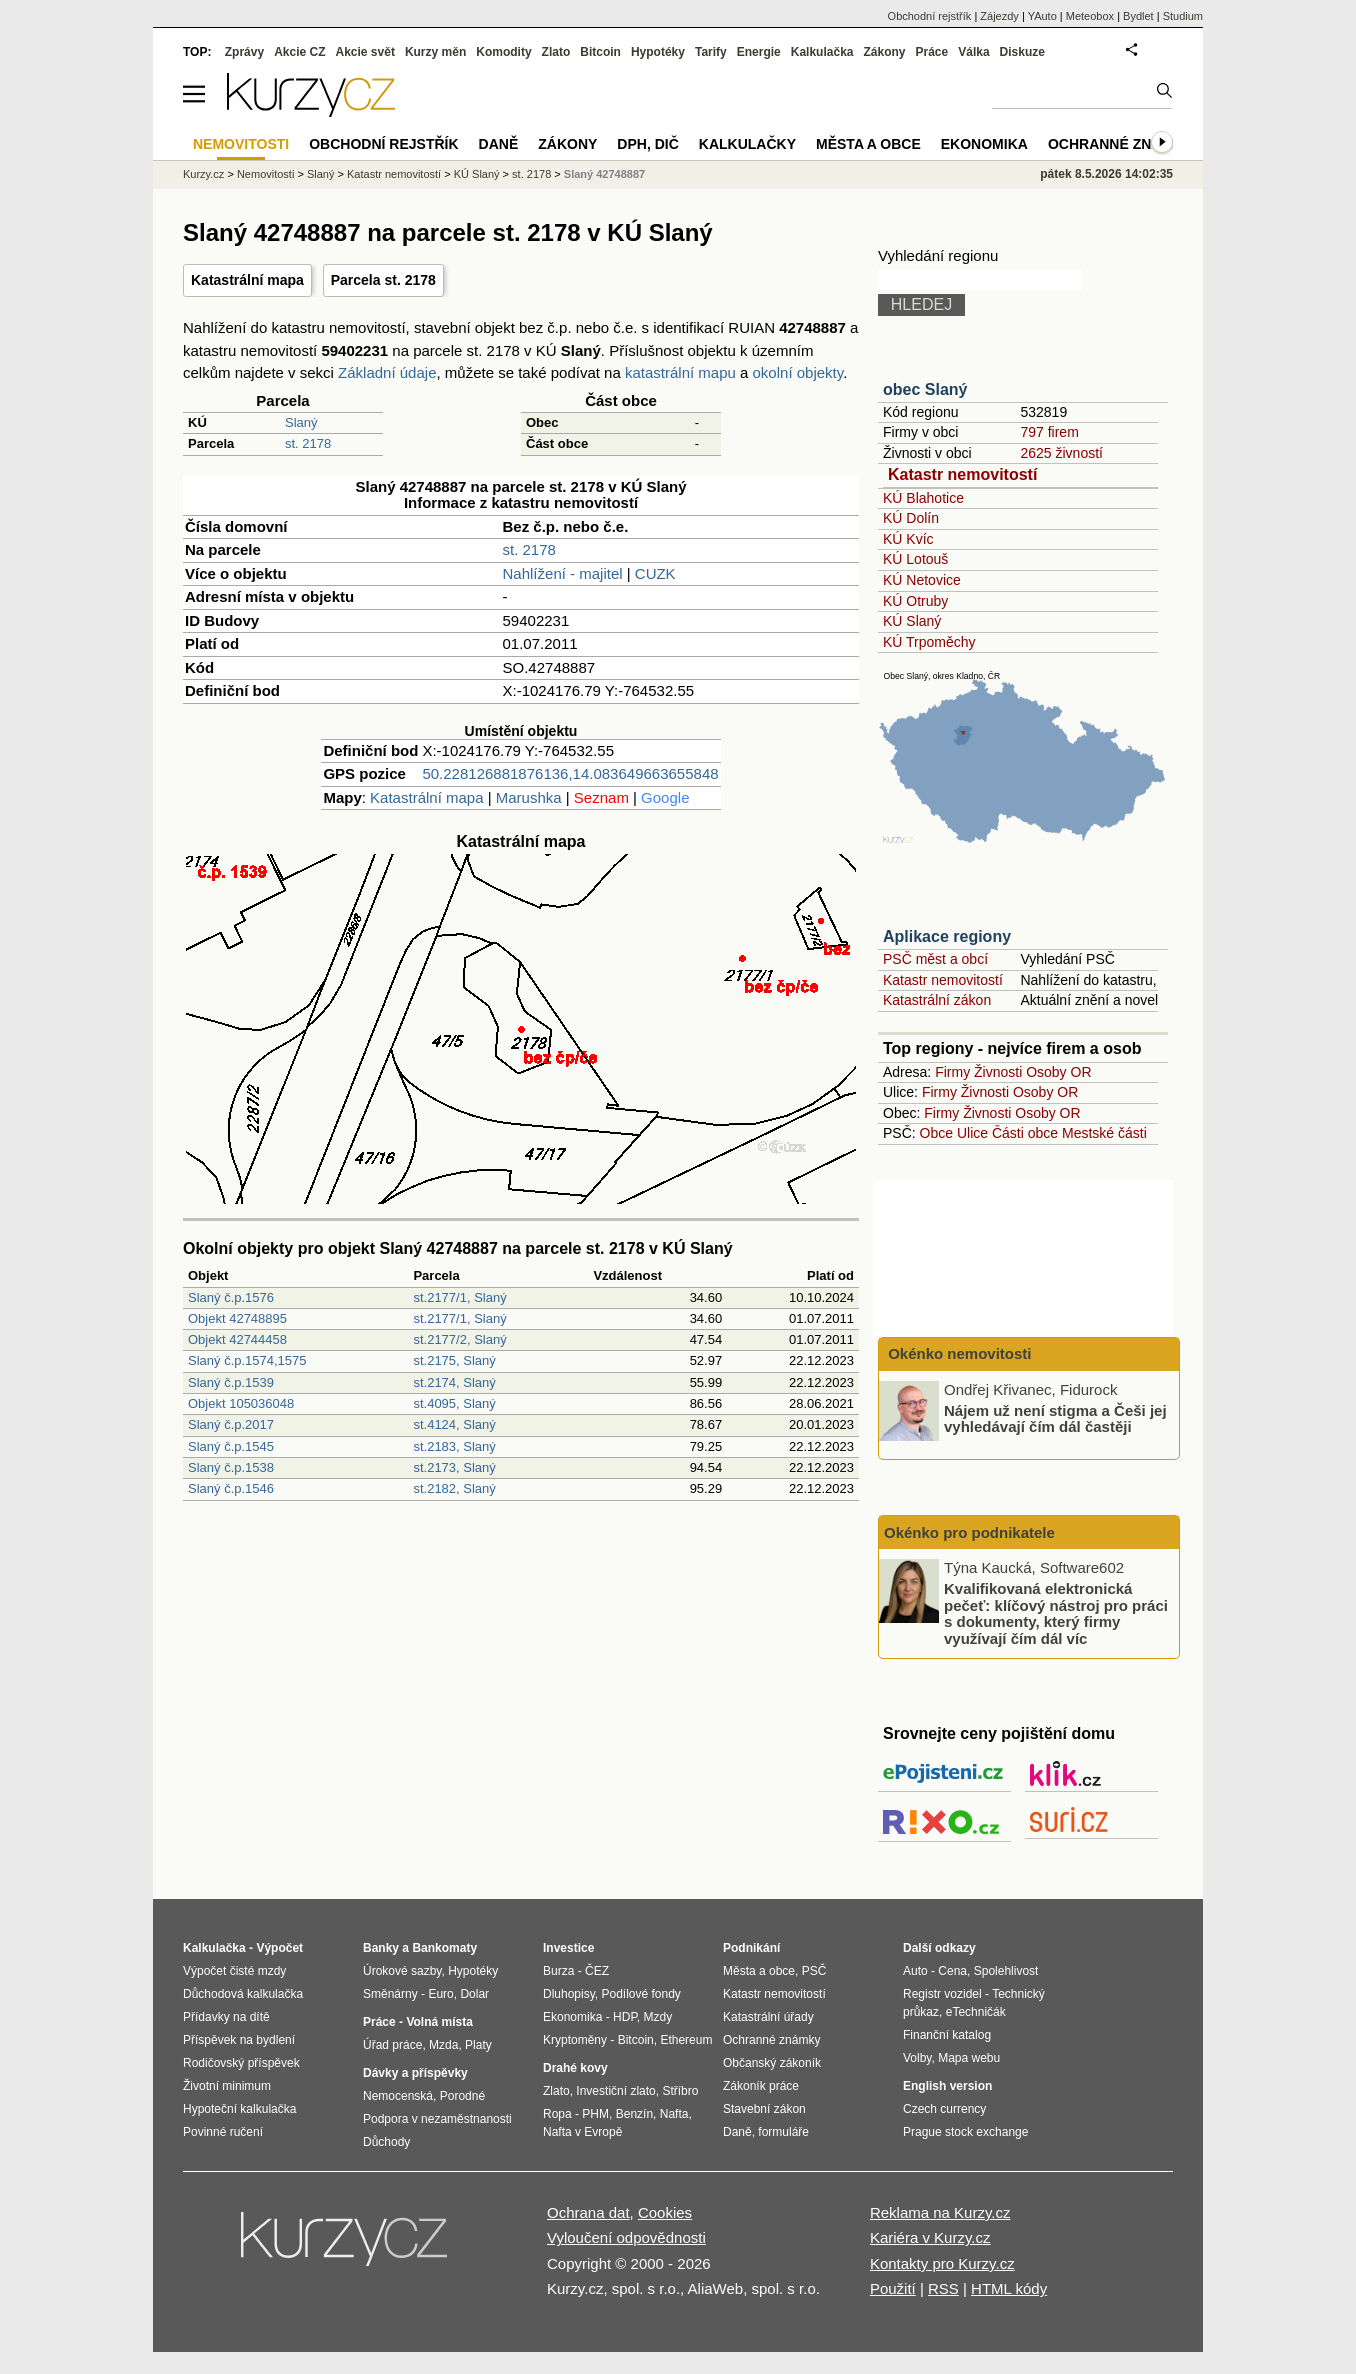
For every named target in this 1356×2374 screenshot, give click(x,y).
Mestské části (1104, 1133)
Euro (440, 1994)
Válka (973, 52)
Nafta (674, 2114)
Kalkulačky (747, 144)
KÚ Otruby (915, 601)
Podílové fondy (640, 1994)
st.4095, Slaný (454, 1403)
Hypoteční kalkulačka (239, 2109)
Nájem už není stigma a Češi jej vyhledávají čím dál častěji (1055, 1418)
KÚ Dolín (911, 518)
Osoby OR (1058, 1072)
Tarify (711, 52)
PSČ (814, 1971)
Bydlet (1138, 16)
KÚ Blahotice (923, 498)
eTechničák (976, 2012)
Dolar (474, 1994)
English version (947, 2086)
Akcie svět (365, 52)
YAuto (1042, 16)
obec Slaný (925, 389)
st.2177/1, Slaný (459, 1297)
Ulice (972, 1133)
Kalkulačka (822, 52)
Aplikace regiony (947, 936)
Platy (478, 2045)
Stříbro (680, 2091)
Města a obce (868, 144)
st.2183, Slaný (454, 1446)
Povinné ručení (223, 2132)
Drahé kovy (575, 2068)
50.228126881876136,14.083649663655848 (570, 773)
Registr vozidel (942, 1994)
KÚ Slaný (912, 621)
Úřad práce (392, 2045)
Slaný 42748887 (604, 174)
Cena (952, 1971)
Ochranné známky (1120, 144)
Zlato (556, 52)
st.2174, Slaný (454, 1382)
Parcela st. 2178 (383, 280)
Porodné (462, 2096)
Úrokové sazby (402, 1971)
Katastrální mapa (247, 280)
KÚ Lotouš (915, 559)
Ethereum (686, 2040)
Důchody (386, 2142)
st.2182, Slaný (454, 1488)
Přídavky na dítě (226, 2017)
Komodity (503, 52)
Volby (917, 2058)
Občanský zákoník (772, 2063)
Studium (1183, 16)
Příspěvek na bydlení (239, 2040)
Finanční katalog (947, 2035)
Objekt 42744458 (237, 1339)
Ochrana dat (588, 2212)
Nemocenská (398, 2096)
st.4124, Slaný (454, 1424)
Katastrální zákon (937, 1000)
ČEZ (597, 1971)
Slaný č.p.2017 (231, 1424)
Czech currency (944, 2109)
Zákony (884, 52)
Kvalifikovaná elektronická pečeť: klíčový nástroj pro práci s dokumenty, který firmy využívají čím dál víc (1056, 1613)
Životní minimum (227, 2086)
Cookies (665, 2212)
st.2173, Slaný (454, 1467)
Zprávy (244, 52)
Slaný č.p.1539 (231, 1382)
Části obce (1025, 1133)
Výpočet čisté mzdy (234, 1971)
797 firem (1049, 432)
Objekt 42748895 (237, 1318)
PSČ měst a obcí (935, 959)
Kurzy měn (435, 52)
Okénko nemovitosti (958, 1353)
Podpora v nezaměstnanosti (437, 2119)
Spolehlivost (1006, 1971)
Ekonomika (984, 144)
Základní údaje (387, 372)
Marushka (529, 797)
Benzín (634, 2114)
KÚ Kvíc (908, 539)
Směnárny (390, 1994)
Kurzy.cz (203, 174)
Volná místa (439, 2022)
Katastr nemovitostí (962, 474)
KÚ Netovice (922, 580)
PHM (595, 2114)
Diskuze (1022, 52)
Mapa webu (969, 2058)
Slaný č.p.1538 (231, 1467)
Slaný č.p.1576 (231, 1297)
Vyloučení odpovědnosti (626, 2237)
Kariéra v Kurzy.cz (930, 2237)
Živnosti (998, 1072)
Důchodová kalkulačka (243, 1994)
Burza (558, 1971)
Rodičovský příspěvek (241, 2063)
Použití (893, 2288)
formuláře (783, 2132)
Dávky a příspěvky (415, 2073)
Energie (759, 52)
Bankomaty (444, 1948)
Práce (932, 52)
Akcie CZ (299, 52)
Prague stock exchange (965, 2132)
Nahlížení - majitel (563, 573)
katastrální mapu (680, 372)
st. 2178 (308, 443)
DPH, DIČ (647, 144)
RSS (943, 2288)
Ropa (557, 2114)
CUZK (655, 573)
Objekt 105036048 (241, 1403)
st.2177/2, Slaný (459, 1339)
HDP (625, 2017)
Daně (499, 144)
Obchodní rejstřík (930, 16)
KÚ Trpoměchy (929, 642)
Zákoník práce (761, 2086)
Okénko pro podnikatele (969, 1532)
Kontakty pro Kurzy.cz (942, 2263)
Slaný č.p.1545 (231, 1446)
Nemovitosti (265, 174)
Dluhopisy (569, 1994)
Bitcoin (600, 52)
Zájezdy (999, 16)
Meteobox (1090, 16)
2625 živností (1061, 453)
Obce (936, 1133)
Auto (915, 1971)
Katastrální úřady (768, 2017)
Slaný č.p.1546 (231, 1488)
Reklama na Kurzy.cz (940, 2212)
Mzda (443, 2045)
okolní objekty (798, 372)
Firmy (952, 1072)
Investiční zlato (615, 2091)
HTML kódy (1009, 2288)
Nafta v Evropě (582, 2132)
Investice (568, 1948)
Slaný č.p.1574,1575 (247, 1360)
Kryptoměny (575, 2040)
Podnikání (751, 1948)
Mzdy (658, 2017)
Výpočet (279, 1948)
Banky (381, 1948)
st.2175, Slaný (454, 1360)
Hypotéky (658, 52)
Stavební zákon (764, 2109)
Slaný (301, 422)
